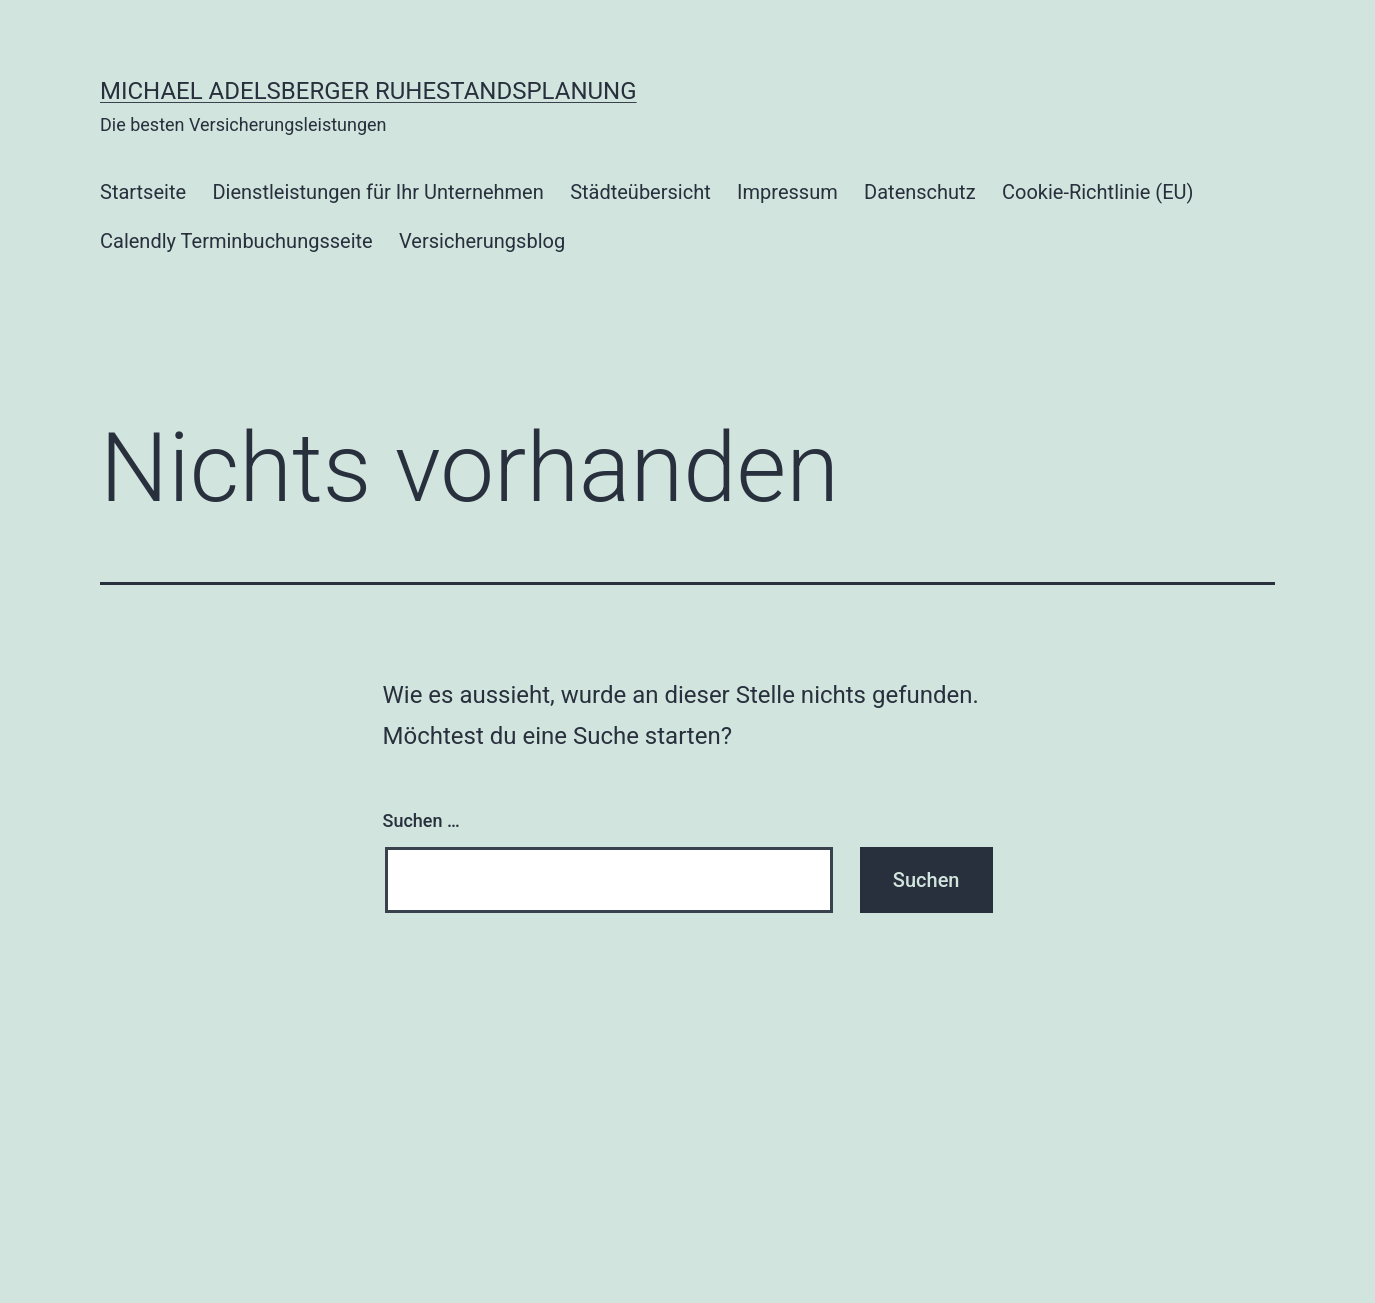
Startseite (143, 192)
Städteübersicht (640, 192)
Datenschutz (920, 192)
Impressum (787, 192)
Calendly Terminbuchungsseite (236, 241)
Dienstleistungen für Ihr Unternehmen (377, 192)
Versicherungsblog (482, 241)
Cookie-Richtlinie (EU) (1098, 192)
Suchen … (421, 820)
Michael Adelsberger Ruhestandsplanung (368, 91)
